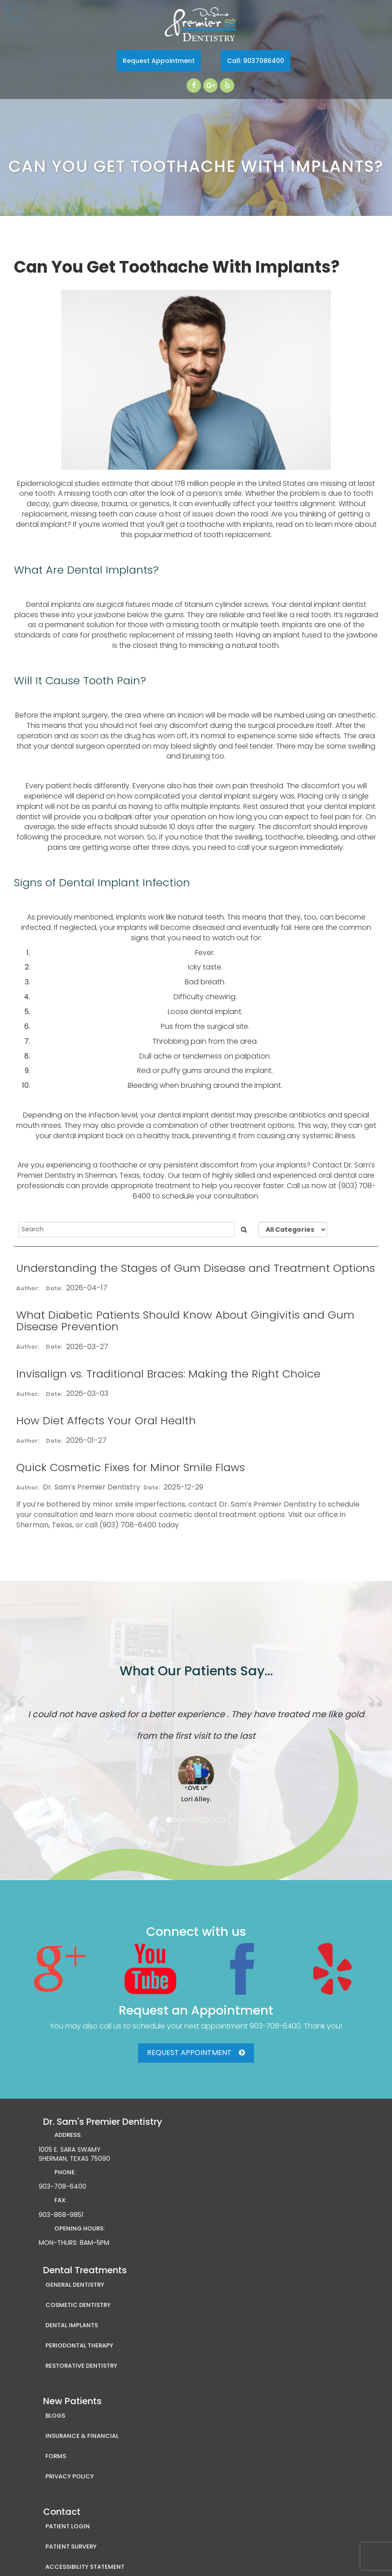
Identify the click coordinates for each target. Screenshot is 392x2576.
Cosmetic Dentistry (78, 2305)
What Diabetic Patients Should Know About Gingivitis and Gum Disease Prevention (185, 1320)
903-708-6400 (275, 2026)
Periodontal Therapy (79, 2345)
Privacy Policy (69, 2476)
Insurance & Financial (82, 2436)
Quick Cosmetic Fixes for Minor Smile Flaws (130, 1467)
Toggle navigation (15, 13)
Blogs (55, 2415)
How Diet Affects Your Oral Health (106, 1420)
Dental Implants (71, 2325)
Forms (55, 2456)
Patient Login (67, 2526)
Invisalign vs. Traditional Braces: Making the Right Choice (168, 1373)
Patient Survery (71, 2546)
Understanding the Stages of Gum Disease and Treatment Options (195, 1268)
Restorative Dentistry (81, 2365)
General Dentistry (74, 2284)
